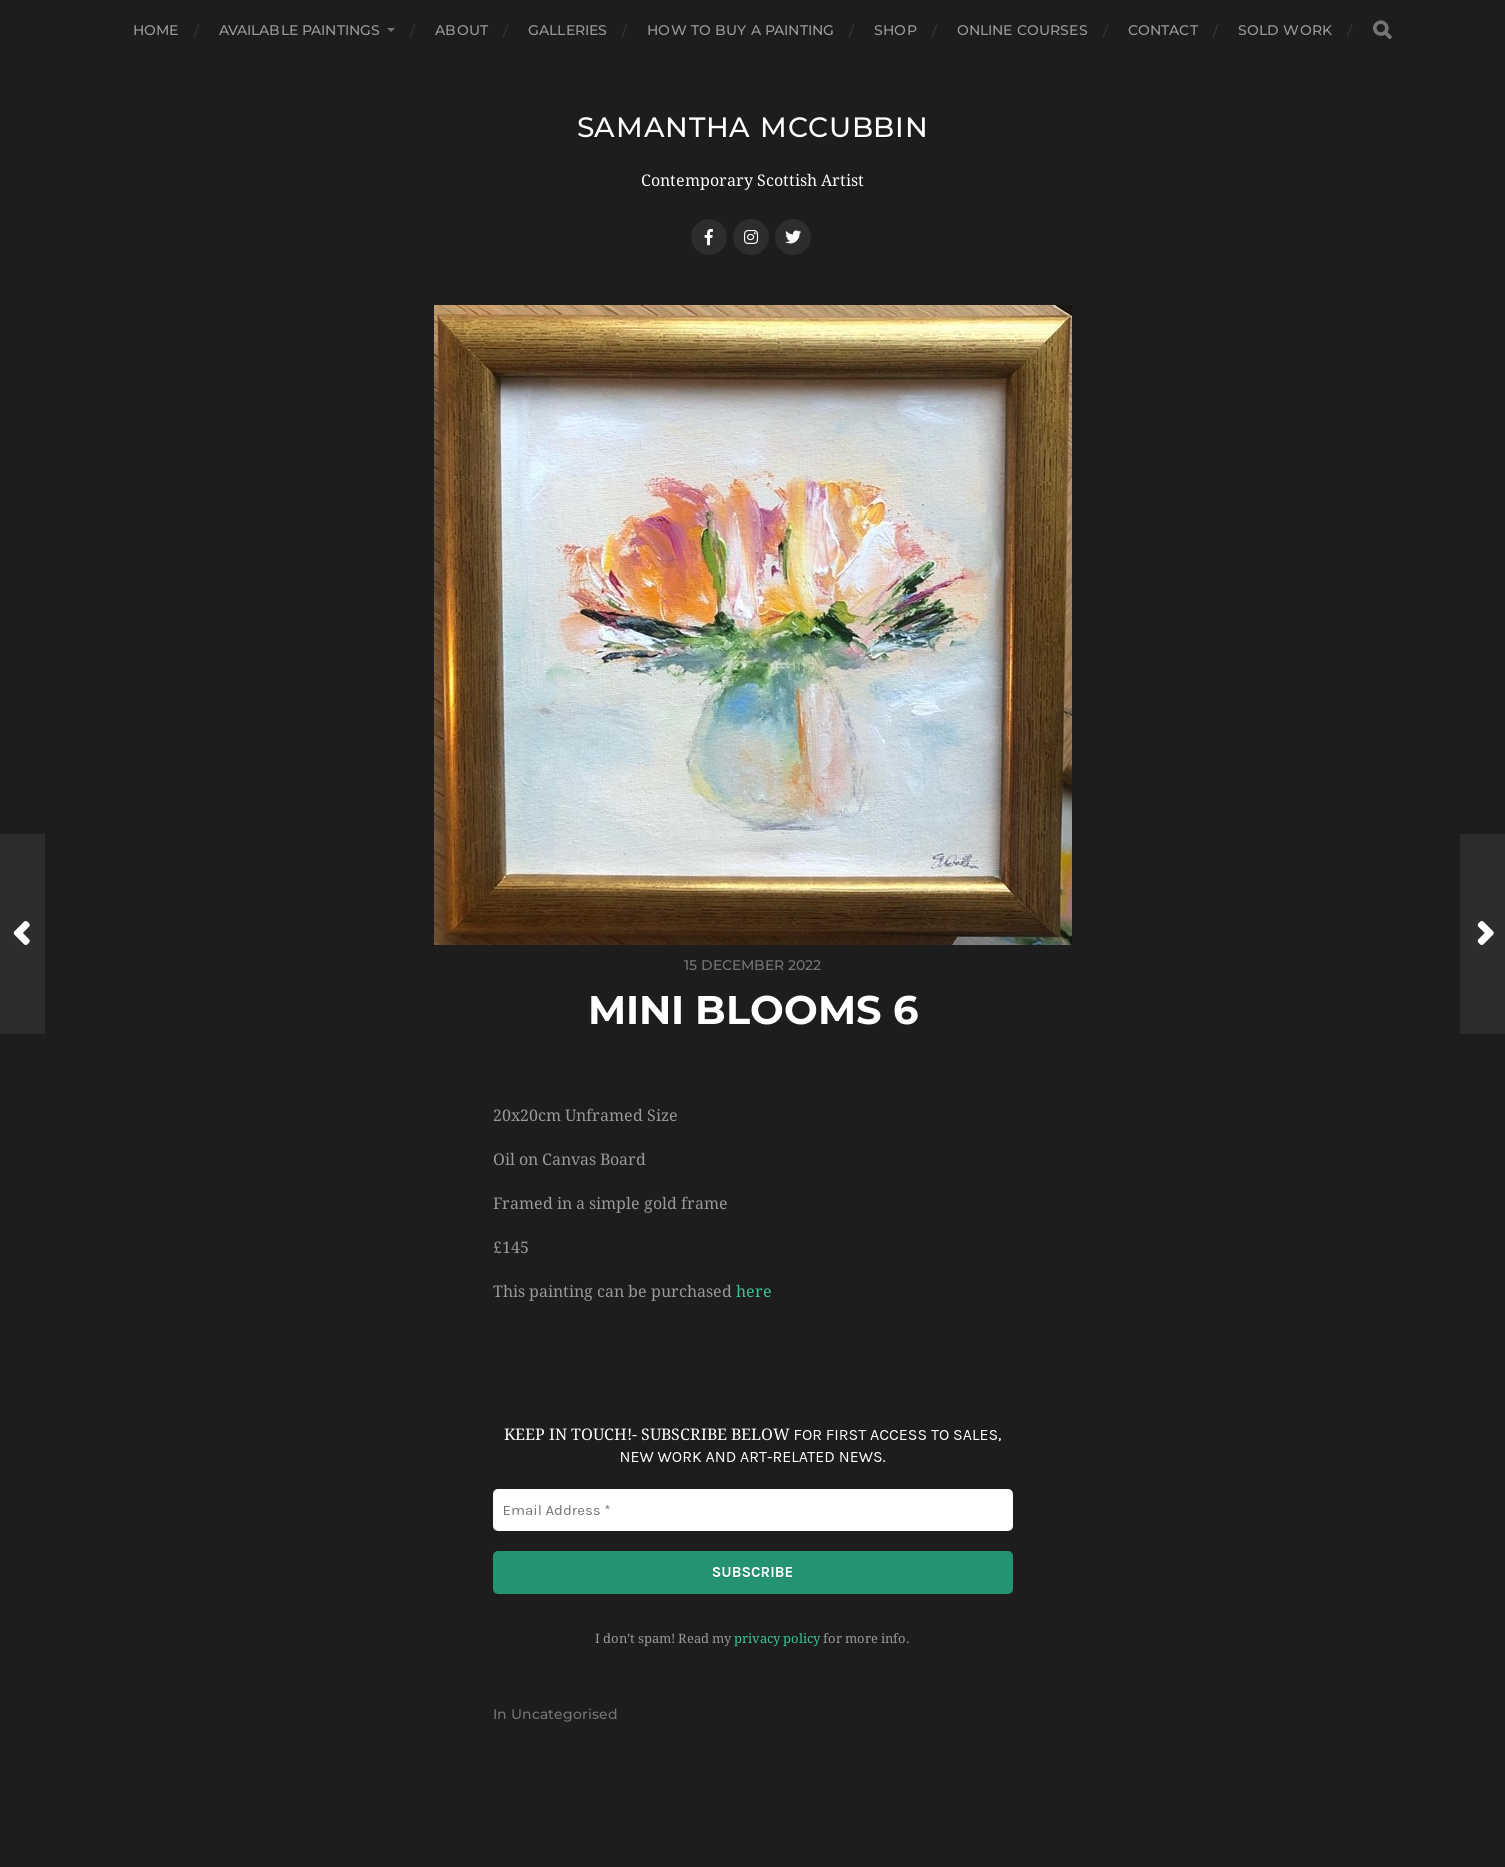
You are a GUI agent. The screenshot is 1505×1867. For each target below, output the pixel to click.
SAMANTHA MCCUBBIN (753, 127)
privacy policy (777, 1638)
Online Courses (1022, 30)
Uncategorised (564, 1714)
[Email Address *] (753, 1510)
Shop (895, 30)
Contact (1163, 30)
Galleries (567, 30)
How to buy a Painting (740, 30)
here (754, 1291)
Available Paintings (300, 30)
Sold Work (1285, 30)
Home (156, 30)
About (461, 30)
